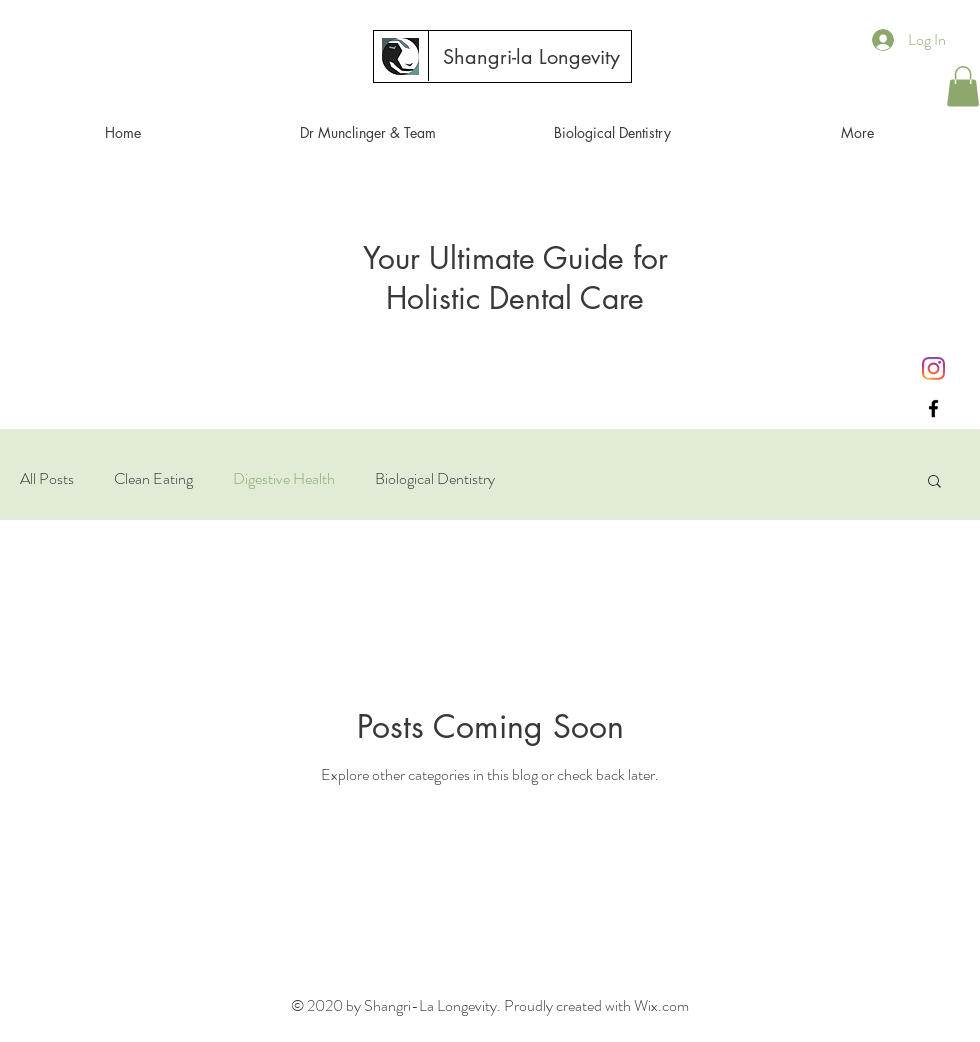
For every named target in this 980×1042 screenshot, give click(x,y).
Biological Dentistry (435, 479)
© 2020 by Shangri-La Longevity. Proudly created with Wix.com (490, 1005)
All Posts (47, 479)
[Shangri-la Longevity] (531, 57)
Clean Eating (153, 479)
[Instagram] (933, 368)
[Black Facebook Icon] (933, 408)
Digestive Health (284, 479)
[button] (963, 86)
